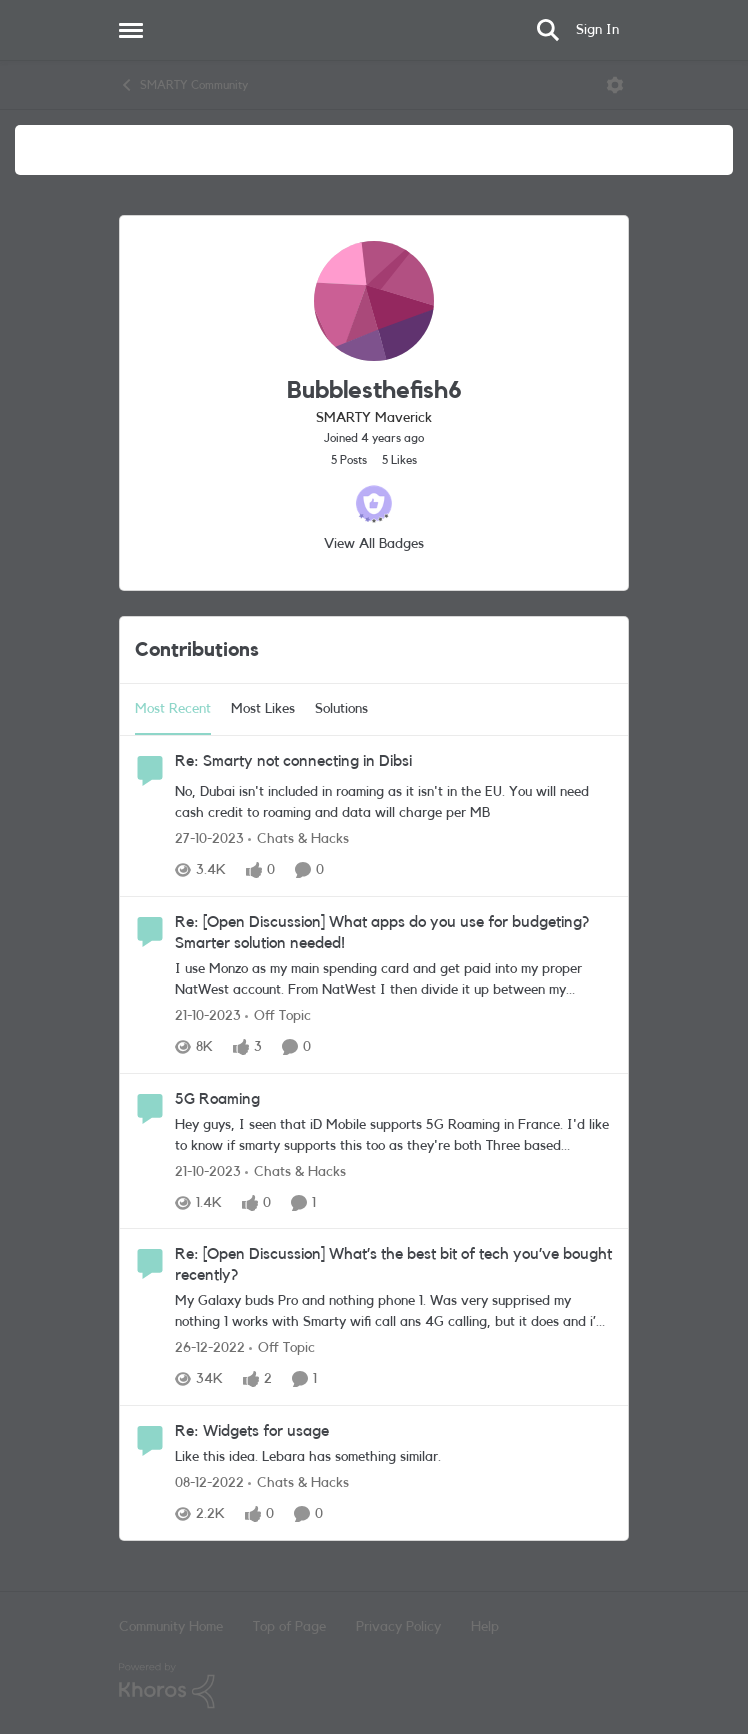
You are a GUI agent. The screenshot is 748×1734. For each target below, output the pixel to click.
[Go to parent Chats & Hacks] (298, 839)
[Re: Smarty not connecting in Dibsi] (394, 803)
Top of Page (289, 1627)
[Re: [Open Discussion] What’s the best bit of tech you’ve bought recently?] (394, 1312)
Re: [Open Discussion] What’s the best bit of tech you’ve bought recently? (393, 1264)
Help (485, 1627)
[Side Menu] (131, 30)
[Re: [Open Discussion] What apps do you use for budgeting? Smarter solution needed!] (394, 980)
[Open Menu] (615, 85)
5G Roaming (217, 1099)
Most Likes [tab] (263, 709)
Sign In (597, 30)
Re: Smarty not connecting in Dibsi (293, 761)
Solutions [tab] (341, 709)
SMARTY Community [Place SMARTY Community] (183, 85)
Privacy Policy (398, 1627)
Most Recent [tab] (173, 709)
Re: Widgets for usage (252, 1431)
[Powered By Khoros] (374, 1686)
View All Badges (374, 544)
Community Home (171, 1627)
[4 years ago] (210, 1348)
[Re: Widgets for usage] (394, 1457)
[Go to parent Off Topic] (278, 1016)
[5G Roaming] (394, 1135)
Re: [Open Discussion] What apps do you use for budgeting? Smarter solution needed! (382, 932)
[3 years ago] (209, 839)
